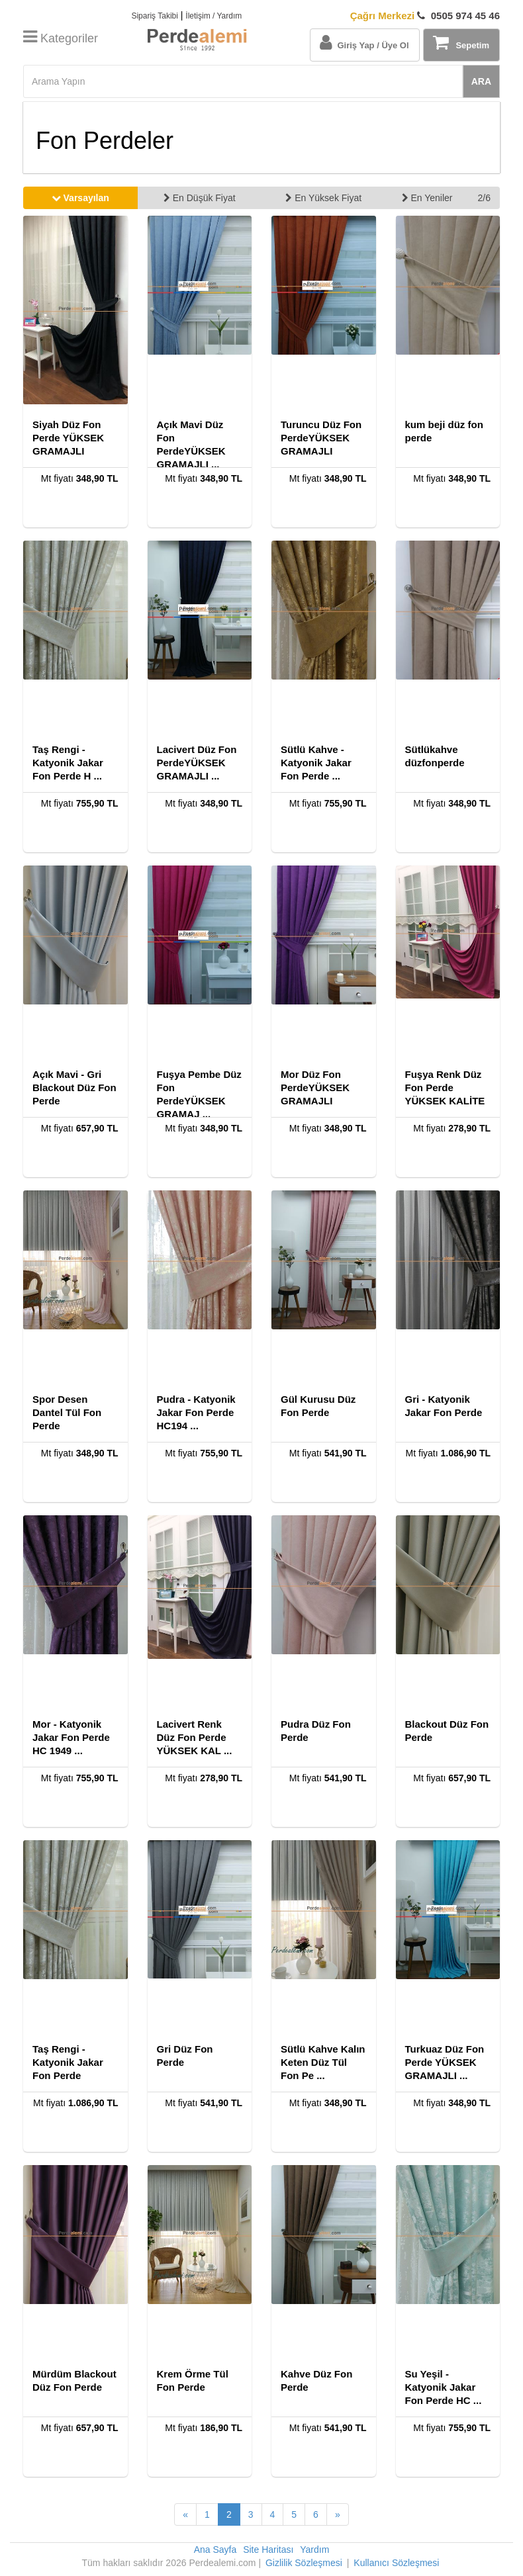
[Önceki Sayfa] (185, 2514)
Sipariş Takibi (154, 16)
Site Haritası (268, 2549)
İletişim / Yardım (213, 16)
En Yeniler (427, 198)
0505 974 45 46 (425, 15)
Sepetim (461, 42)
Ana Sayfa (215, 2549)
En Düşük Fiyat (200, 198)
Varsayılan (80, 198)
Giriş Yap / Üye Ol (364, 42)
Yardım (314, 2549)
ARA (481, 81)
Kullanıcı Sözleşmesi (396, 2562)
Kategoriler (60, 38)
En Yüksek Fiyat (323, 198)
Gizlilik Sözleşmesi (303, 2562)
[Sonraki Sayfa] (337, 2514)
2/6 (484, 198)
